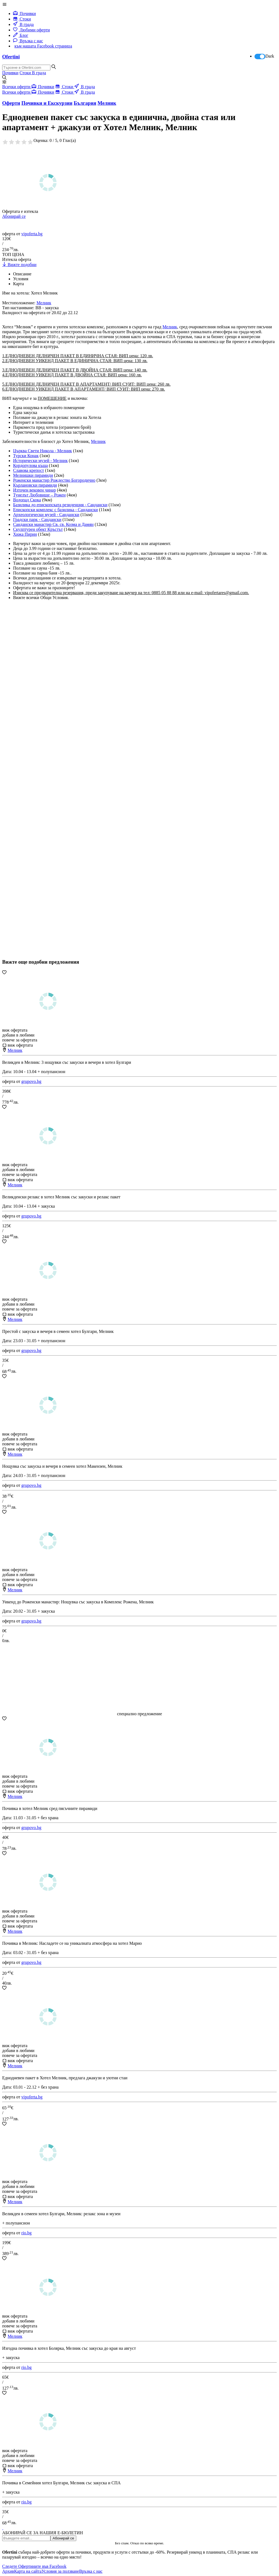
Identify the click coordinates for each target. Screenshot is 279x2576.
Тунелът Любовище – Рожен (39, 495)
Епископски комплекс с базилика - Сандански (55, 509)
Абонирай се (14, 216)
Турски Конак (26, 455)
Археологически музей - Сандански (46, 514)
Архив (8, 2571)
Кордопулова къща (30, 465)
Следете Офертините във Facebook (34, 2566)
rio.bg (26, 2232)
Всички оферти (17, 86)
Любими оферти (31, 30)
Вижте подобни (19, 264)
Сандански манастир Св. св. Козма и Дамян (53, 524)
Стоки (22, 19)
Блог (20, 35)
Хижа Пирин (25, 534)
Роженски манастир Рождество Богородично (54, 480)
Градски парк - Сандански (37, 519)
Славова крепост (28, 470)
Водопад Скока (27, 500)
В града (23, 24)
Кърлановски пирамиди (35, 485)
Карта (18, 283)
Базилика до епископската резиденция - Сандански (60, 504)
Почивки (24, 13)
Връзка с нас (28, 40)
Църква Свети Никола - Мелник (42, 450)
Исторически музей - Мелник (40, 460)
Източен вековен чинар (34, 490)
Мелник (169, 326)
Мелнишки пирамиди (33, 475)
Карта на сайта (28, 2571)
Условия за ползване (60, 2571)
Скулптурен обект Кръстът (38, 529)
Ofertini (11, 56)
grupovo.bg (31, 1081)
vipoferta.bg (32, 233)
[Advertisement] (43, 795)
